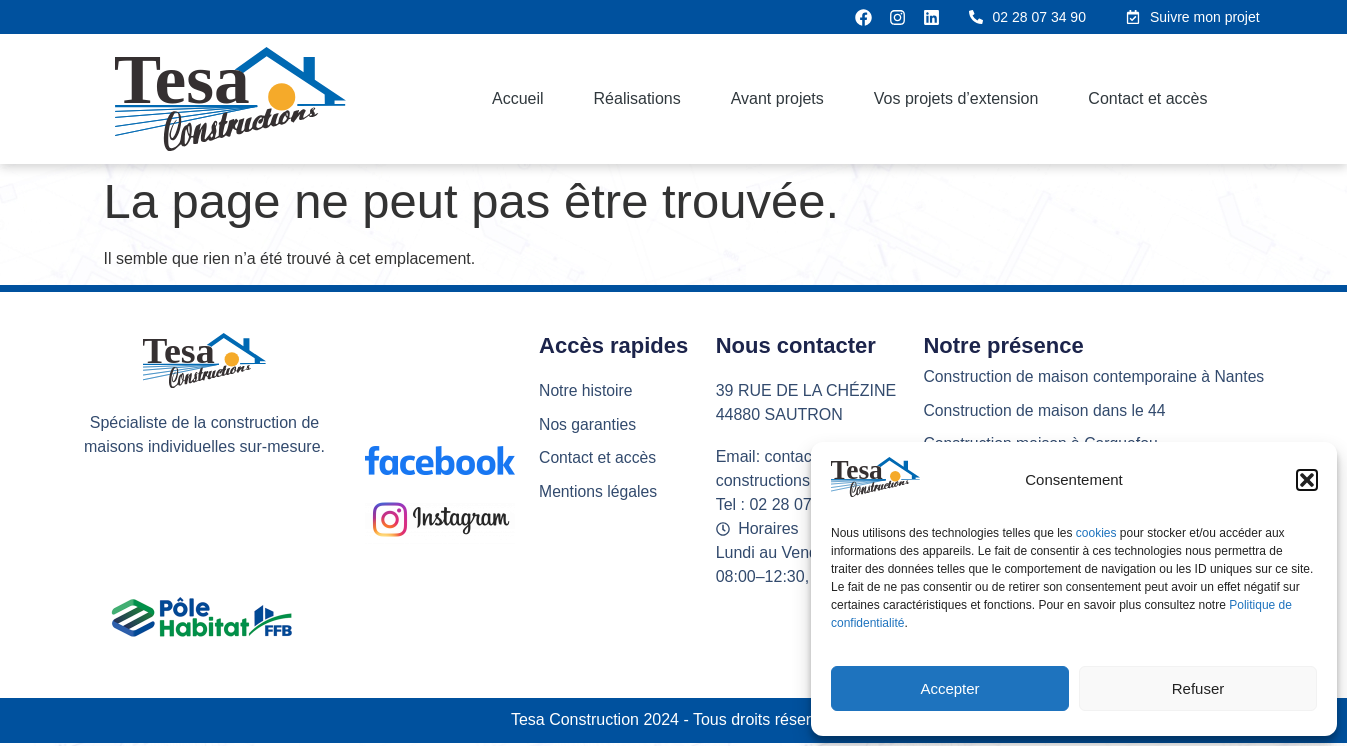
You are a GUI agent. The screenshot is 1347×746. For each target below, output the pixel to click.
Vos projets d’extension (956, 98)
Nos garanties (588, 424)
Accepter (949, 688)
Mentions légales (599, 492)
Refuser (1198, 688)
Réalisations (637, 98)
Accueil (518, 98)
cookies (1098, 533)
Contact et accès (1147, 98)
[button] (1307, 480)
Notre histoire (586, 390)
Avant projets (777, 98)
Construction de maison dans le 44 (1046, 410)
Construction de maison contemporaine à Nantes (1096, 376)
